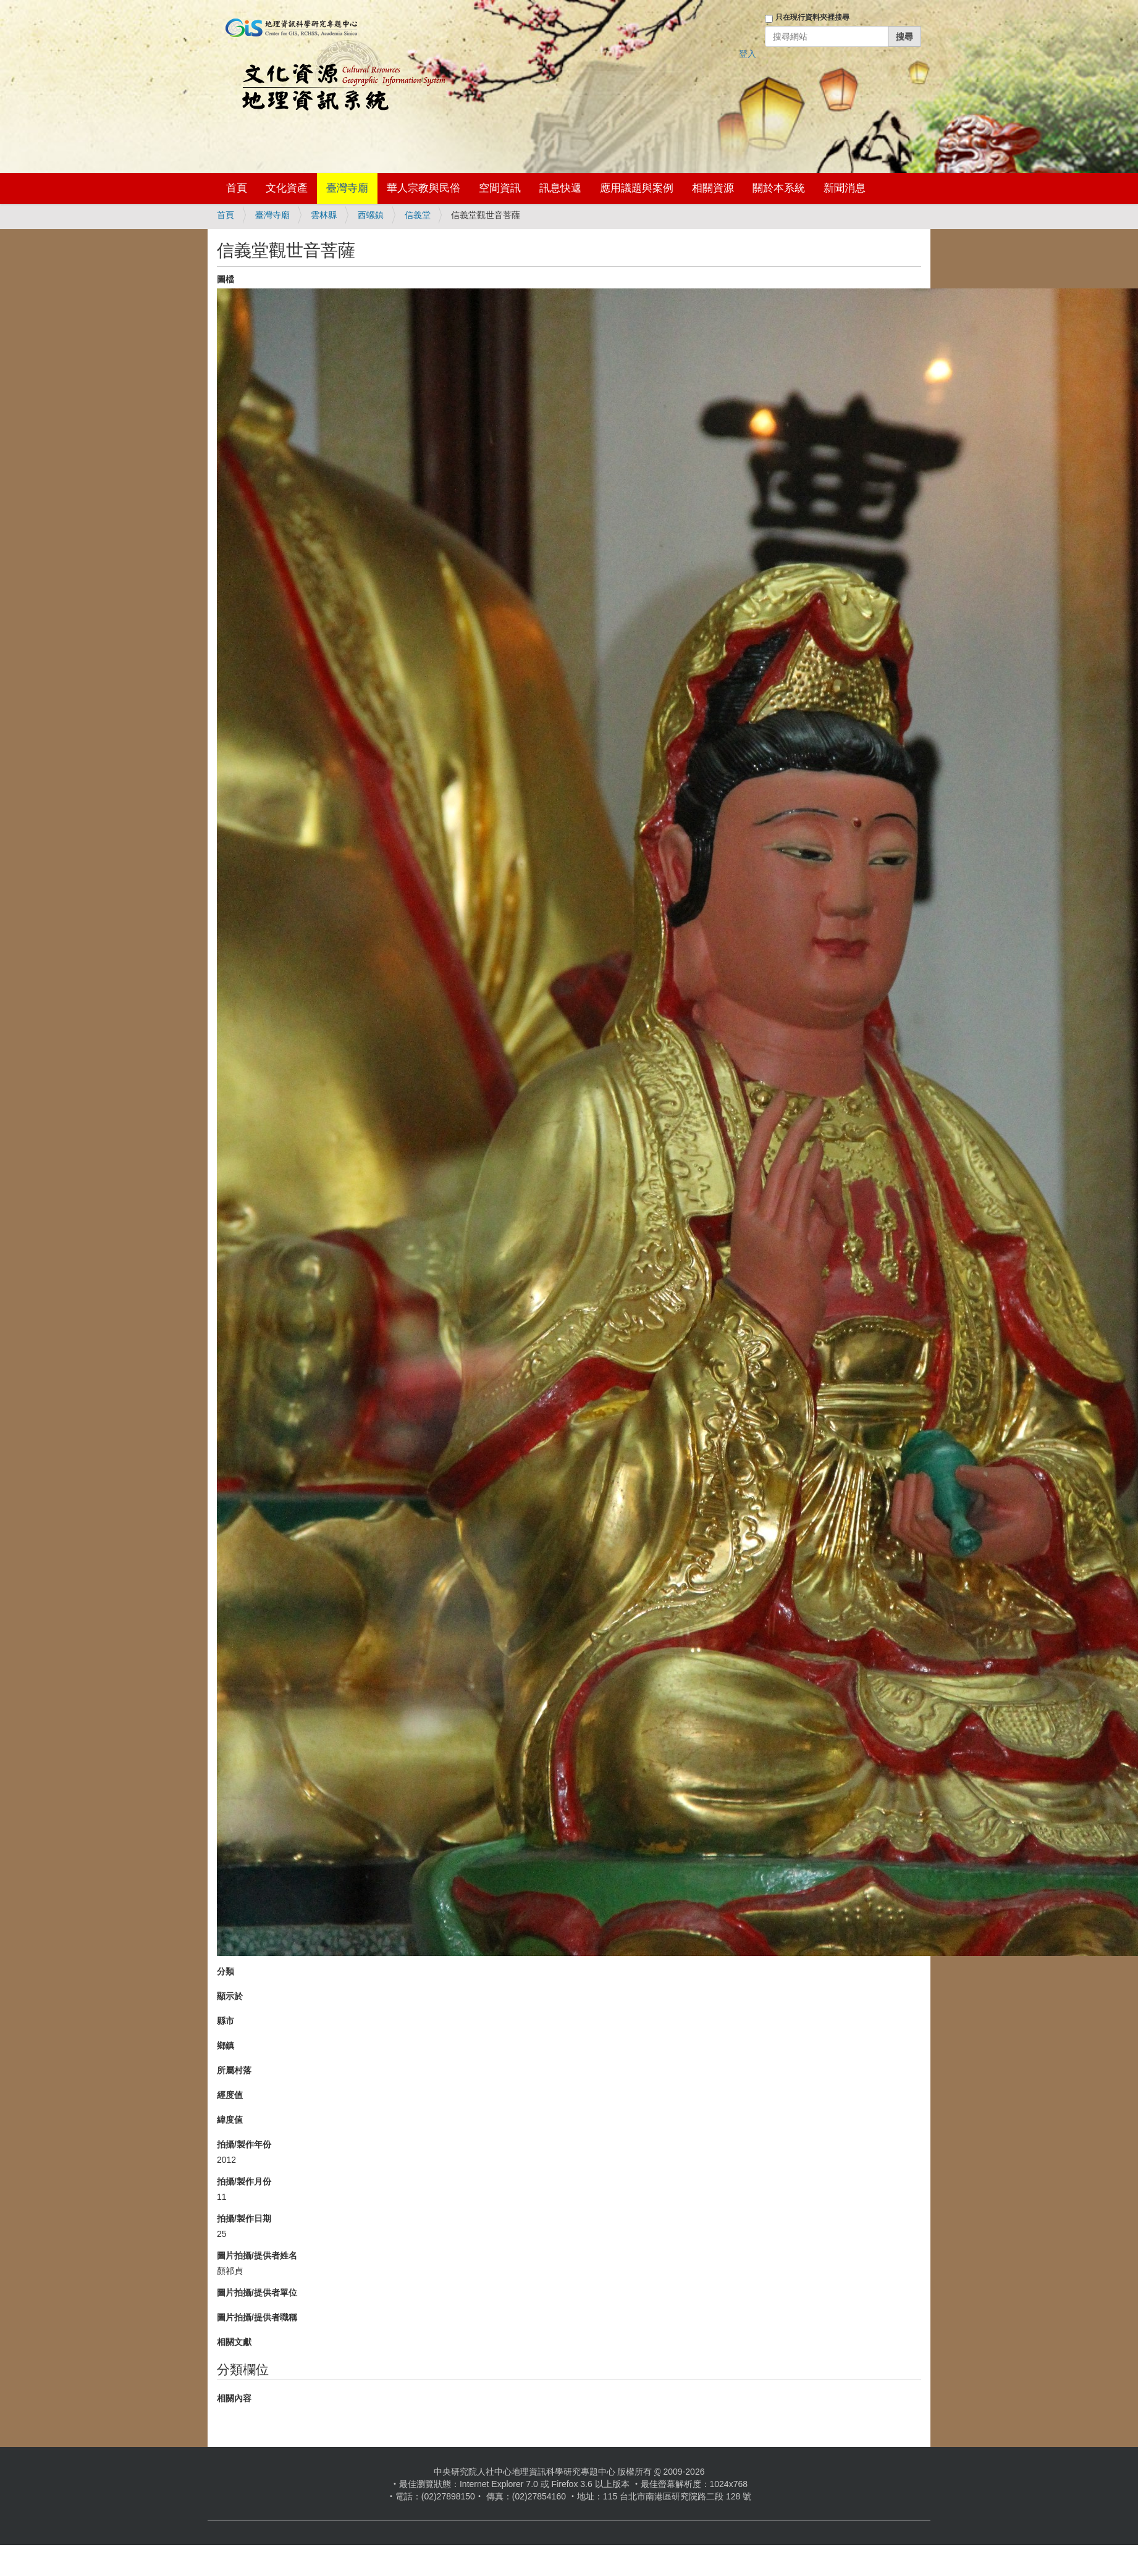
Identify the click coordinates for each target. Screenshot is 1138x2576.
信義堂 (418, 215)
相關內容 (234, 2398)
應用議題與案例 (636, 188)
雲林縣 (324, 215)
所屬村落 (234, 2070)
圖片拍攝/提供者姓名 (257, 2255)
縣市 (225, 2021)
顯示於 (230, 1996)
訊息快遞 (560, 188)
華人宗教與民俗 (423, 188)
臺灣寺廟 (347, 188)
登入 (747, 54)
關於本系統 (778, 188)
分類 (225, 1971)
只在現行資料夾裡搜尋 (812, 17)
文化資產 (287, 188)
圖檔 (225, 279)
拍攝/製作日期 (244, 2218)
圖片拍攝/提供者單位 (257, 2292)
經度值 (230, 2095)
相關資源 (713, 188)
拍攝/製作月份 (244, 2181)
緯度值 (230, 2120)
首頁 (236, 188)
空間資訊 (500, 188)
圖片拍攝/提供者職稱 (257, 2317)
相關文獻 (234, 2342)
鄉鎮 (225, 2045)
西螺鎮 (371, 215)
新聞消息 (845, 188)
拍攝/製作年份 (244, 2144)
